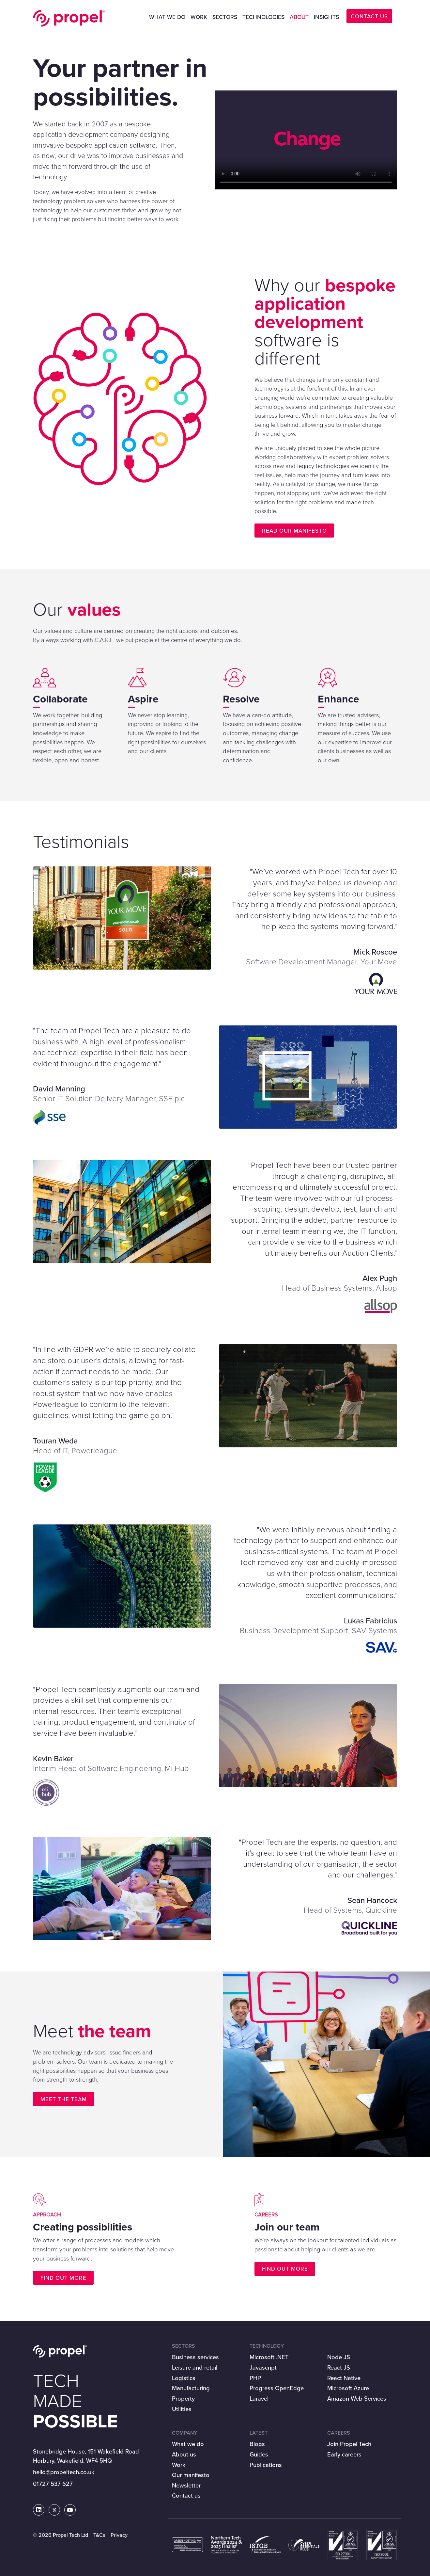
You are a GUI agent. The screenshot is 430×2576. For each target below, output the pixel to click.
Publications (266, 2464)
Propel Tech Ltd (69, 18)
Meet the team (63, 2099)
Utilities (182, 2409)
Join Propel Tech (349, 2443)
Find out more (63, 2278)
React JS (338, 2367)
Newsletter (186, 2485)
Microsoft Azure (348, 2388)
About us (184, 2454)
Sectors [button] (224, 17)
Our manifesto (190, 2475)
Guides (259, 2454)
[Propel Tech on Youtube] (70, 2510)
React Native (344, 2378)
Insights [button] (326, 17)
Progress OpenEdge (277, 2388)
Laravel (259, 2398)
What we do (188, 2443)
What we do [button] (167, 17)
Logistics (183, 2378)
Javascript (263, 2367)
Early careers (344, 2454)
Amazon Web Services (356, 2398)
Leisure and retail (194, 2367)
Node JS (338, 2357)
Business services (195, 2357)
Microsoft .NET (269, 2357)
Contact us (186, 2495)
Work (199, 17)
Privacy (119, 2535)
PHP (255, 2378)
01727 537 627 (53, 2483)
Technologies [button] (263, 17)
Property (183, 2398)
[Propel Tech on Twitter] (54, 2510)
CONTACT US (369, 16)
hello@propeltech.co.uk (64, 2472)
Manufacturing (191, 2388)
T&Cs (99, 2535)
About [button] (299, 17)
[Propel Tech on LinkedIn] (38, 2510)
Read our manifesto (294, 531)
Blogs (257, 2443)
